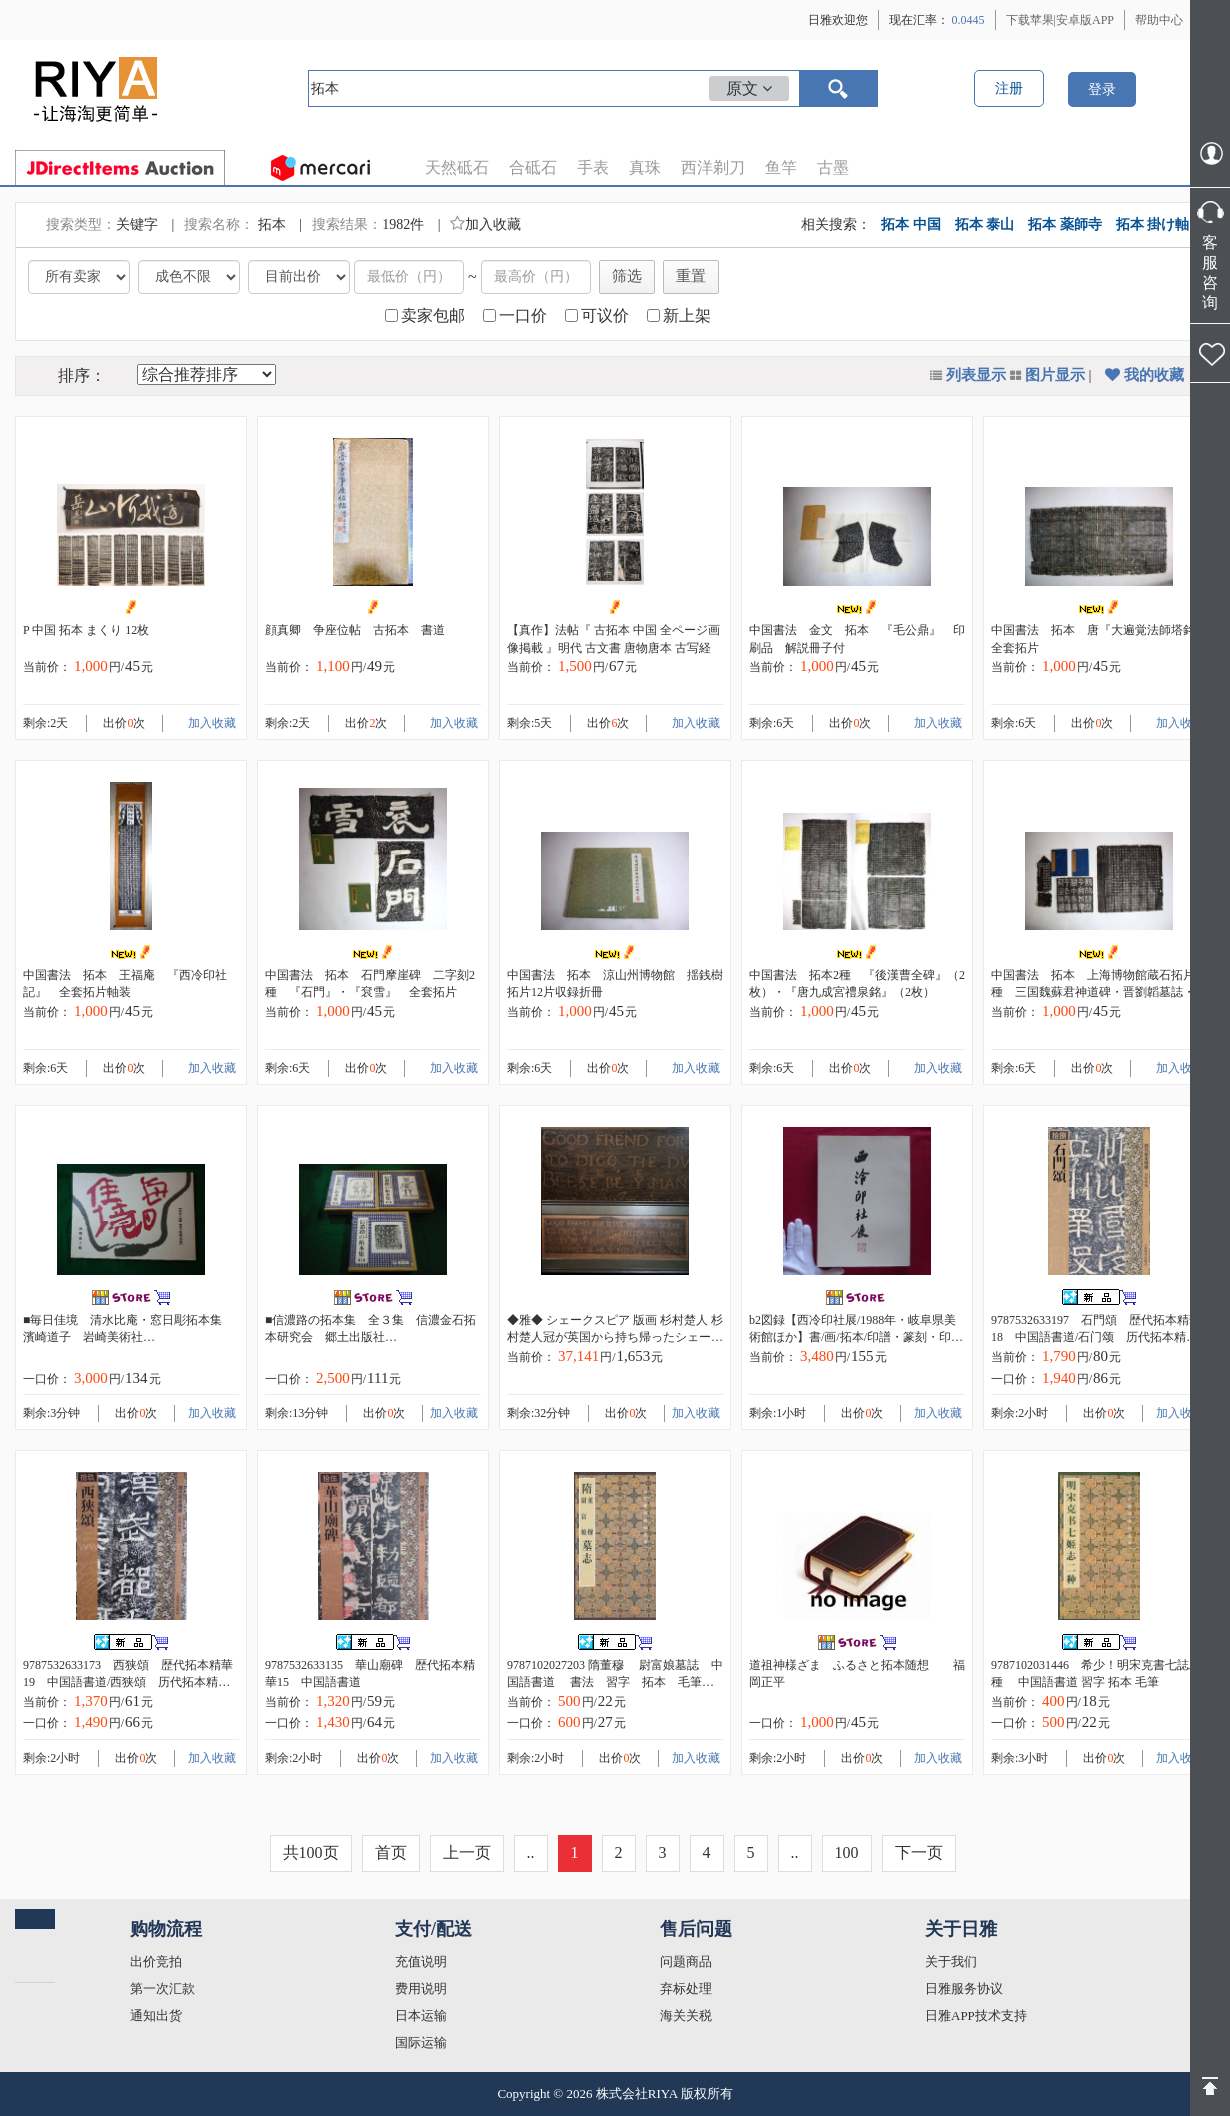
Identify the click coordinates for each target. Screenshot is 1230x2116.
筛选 (627, 276)
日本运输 (421, 2015)
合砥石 (533, 167)
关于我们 (951, 1961)
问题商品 (686, 1961)
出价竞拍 (156, 1961)
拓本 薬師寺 (1065, 224)
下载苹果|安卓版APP (1060, 20)
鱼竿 (781, 167)
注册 (1009, 88)
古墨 (833, 167)
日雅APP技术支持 (976, 2015)
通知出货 (156, 2015)
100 (847, 1852)
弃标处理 (686, 1988)
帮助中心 (1159, 20)
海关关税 (686, 2015)
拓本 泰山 (985, 224)
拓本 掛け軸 (1153, 224)
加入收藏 (485, 224)
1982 (396, 224)
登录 (1102, 89)
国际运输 (421, 2042)
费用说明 (421, 1988)
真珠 (645, 167)
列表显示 (976, 375)
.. (531, 1852)
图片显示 (1055, 375)
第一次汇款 (162, 1988)
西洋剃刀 (713, 167)
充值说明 (421, 1961)
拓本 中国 (911, 224)
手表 (593, 167)
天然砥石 (457, 167)
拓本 (274, 224)
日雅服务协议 (964, 1988)
